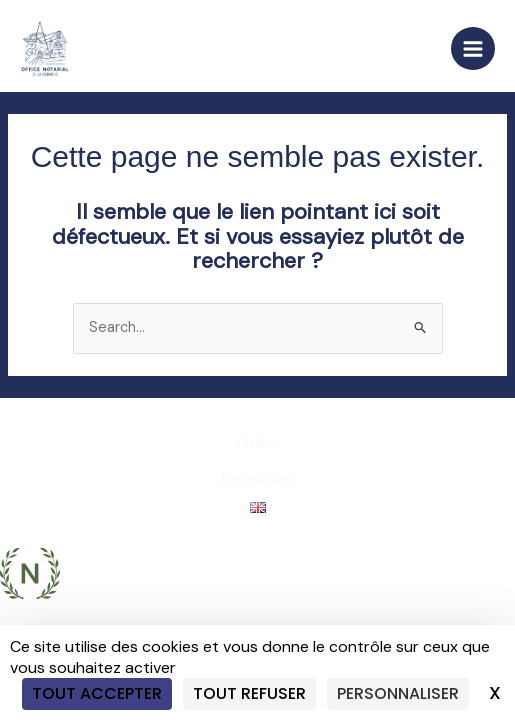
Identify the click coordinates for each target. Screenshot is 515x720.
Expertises (257, 479)
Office (258, 444)
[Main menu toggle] (473, 49)
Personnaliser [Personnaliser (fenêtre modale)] (398, 693)
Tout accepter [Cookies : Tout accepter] (97, 693)
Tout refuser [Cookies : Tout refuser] (249, 693)
